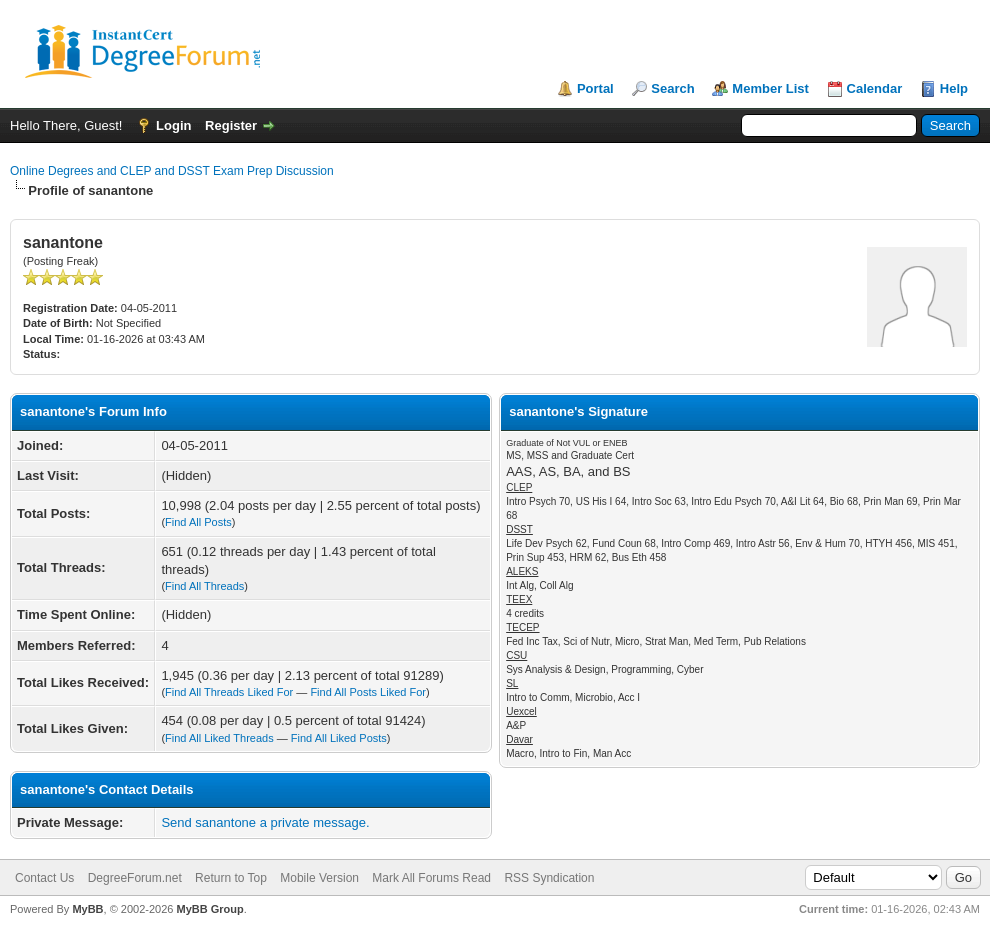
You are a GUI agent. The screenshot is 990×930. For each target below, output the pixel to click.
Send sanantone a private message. (265, 822)
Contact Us (44, 878)
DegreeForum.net (135, 878)
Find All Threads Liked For (229, 692)
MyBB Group (209, 909)
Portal (595, 88)
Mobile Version (319, 878)
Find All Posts (198, 522)
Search (672, 88)
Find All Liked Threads (219, 738)
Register (231, 125)
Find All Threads (204, 586)
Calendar (875, 88)
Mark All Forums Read (431, 878)
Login (173, 125)
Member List (770, 88)
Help (954, 88)
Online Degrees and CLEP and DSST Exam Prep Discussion (172, 171)
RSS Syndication (549, 878)
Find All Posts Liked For (368, 692)
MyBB (87, 909)
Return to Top (231, 878)
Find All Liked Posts (339, 738)
